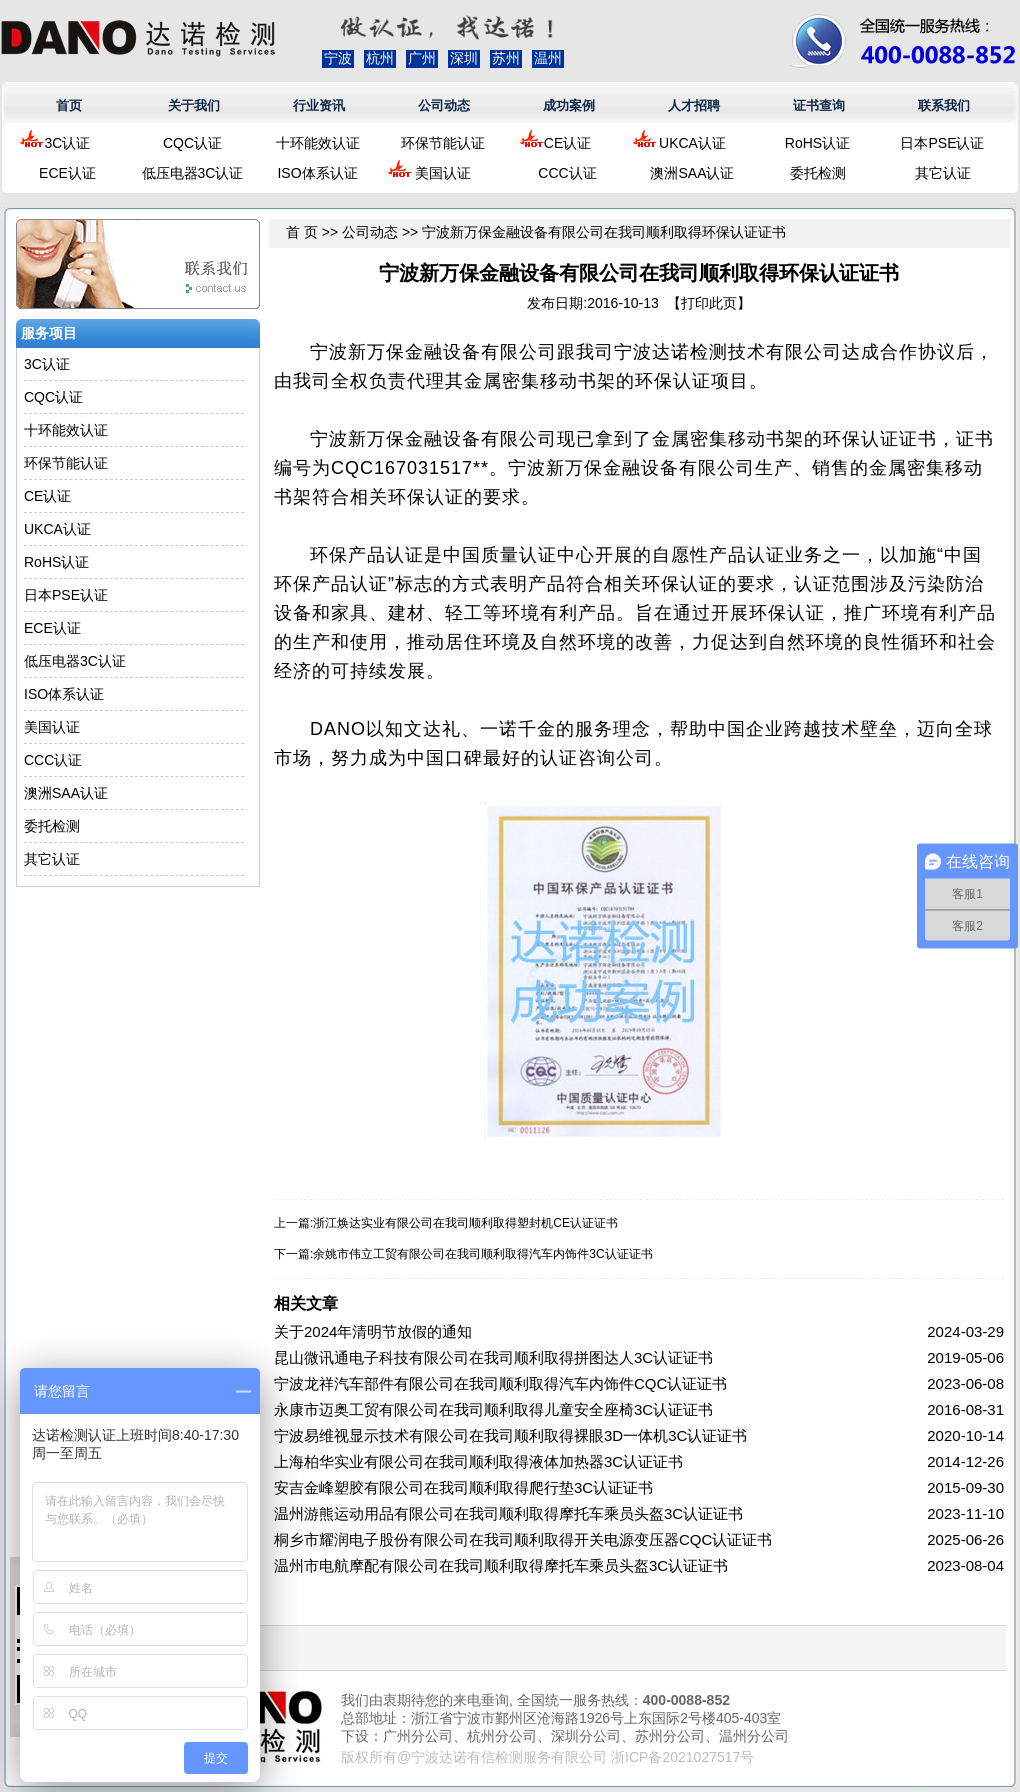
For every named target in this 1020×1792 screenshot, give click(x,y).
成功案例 (569, 105)
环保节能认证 (443, 143)
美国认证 (443, 173)
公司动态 (444, 105)
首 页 (302, 232)
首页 (69, 105)
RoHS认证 (817, 143)
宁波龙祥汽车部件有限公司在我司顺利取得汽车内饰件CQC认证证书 (500, 1383)
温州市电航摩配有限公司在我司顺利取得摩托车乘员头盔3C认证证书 (501, 1565)
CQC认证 (192, 143)
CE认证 (567, 143)
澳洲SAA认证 (692, 173)
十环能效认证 (318, 143)
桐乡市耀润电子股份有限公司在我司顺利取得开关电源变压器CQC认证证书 (523, 1539)
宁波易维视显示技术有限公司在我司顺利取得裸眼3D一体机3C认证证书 (510, 1435)
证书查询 (819, 105)
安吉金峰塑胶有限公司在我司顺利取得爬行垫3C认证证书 (463, 1487)
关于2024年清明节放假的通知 (373, 1331)
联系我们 (944, 105)
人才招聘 (694, 105)
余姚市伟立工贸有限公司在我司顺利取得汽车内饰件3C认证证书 (482, 1254)
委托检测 (818, 173)
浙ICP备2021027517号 (682, 1757)
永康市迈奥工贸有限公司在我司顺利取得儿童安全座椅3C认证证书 (493, 1409)
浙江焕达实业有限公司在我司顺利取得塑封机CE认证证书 (465, 1223)
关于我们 (194, 105)
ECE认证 (67, 173)
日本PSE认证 (942, 143)
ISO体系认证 (317, 173)
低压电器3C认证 (193, 173)
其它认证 (943, 173)
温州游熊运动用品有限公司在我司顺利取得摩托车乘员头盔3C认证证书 (508, 1513)
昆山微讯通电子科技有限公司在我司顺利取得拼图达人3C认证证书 (493, 1357)
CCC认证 (567, 173)
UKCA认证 (692, 143)
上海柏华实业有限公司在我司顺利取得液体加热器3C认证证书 (478, 1461)
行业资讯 (319, 105)
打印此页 (709, 303)
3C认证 (68, 143)
